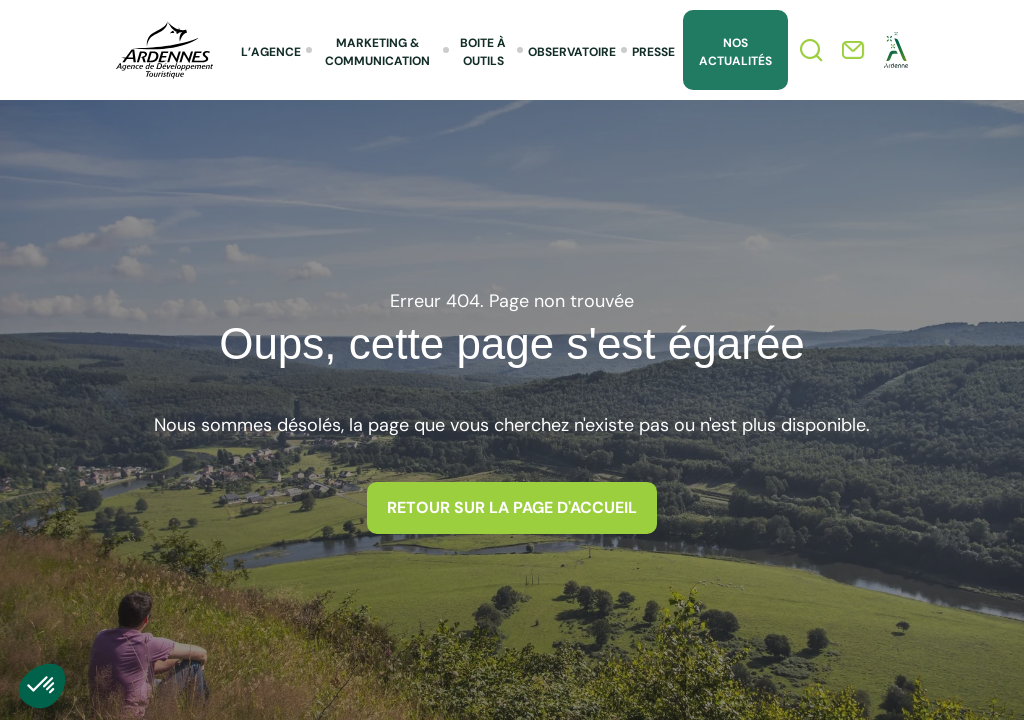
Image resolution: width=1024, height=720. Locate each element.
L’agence (271, 52)
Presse (653, 52)
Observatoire (572, 52)
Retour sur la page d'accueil (512, 507)
